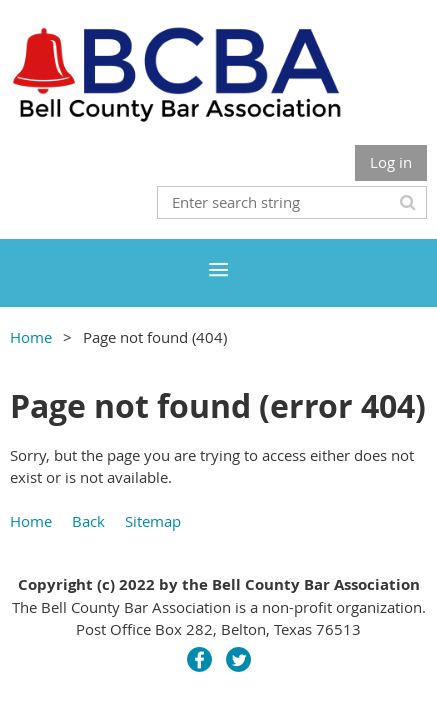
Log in (391, 162)
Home (31, 337)
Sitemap (153, 521)
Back (88, 521)
